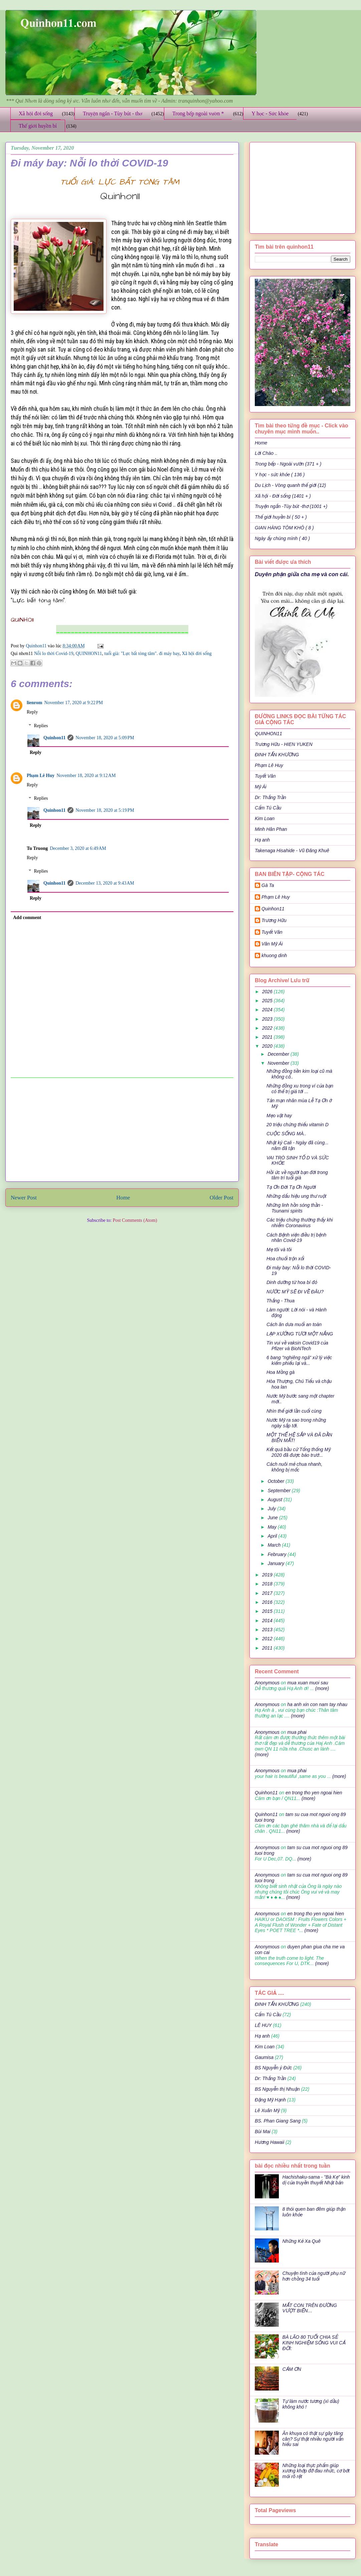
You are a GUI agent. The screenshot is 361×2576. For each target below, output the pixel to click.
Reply (32, 712)
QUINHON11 (88, 653)
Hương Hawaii (269, 2142)
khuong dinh (274, 955)
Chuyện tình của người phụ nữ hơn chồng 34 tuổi (314, 2276)
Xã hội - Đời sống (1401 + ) (283, 496)
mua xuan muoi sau (307, 1682)
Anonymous (267, 1682)
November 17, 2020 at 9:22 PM (73, 702)
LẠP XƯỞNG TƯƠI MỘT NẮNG (299, 1333)
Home (123, 1197)
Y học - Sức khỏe (270, 113)
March (274, 1545)
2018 (268, 1583)
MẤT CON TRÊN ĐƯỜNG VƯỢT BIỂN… (310, 2308)
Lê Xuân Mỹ (267, 2110)
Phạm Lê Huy (40, 775)
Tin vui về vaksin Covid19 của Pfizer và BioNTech (297, 1345)
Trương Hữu (274, 920)
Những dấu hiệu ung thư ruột (296, 1196)
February (277, 1554)
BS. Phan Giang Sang (278, 2120)
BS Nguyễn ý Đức (273, 2067)
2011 (268, 1648)
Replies (41, 725)
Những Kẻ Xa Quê (302, 2241)
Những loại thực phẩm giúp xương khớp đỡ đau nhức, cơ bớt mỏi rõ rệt (316, 2471)
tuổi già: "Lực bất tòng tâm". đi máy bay (141, 653)
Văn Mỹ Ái (272, 943)
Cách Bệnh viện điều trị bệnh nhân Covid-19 (296, 1237)
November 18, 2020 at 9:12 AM (86, 775)
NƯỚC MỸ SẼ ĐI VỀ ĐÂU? (295, 1291)
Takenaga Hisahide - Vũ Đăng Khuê (292, 850)
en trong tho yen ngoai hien (314, 1792)
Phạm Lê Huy (269, 765)
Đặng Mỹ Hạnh (270, 2099)
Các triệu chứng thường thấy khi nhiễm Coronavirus (299, 1222)
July (272, 1508)
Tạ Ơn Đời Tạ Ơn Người (291, 1187)
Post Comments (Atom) (135, 1220)
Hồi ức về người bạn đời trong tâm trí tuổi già (297, 1175)
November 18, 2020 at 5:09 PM (104, 737)
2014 (268, 1620)
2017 (268, 1593)
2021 (268, 1037)
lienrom (34, 702)
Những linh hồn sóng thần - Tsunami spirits (294, 1207)
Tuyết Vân (265, 776)
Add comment (27, 917)
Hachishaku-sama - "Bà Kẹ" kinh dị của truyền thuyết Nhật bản (316, 2179)
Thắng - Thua (280, 1300)
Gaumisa (264, 2057)
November (278, 1063)
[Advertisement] (122, 1129)
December (278, 1054)
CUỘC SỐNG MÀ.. (286, 1133)
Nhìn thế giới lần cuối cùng (294, 1411)
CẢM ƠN (292, 2369)
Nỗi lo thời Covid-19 (53, 653)
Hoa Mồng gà (280, 1372)
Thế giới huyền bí (38, 126)
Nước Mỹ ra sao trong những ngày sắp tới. (296, 1422)
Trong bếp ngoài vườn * (198, 113)
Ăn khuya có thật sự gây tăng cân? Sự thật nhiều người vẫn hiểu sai (313, 2439)
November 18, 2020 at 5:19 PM (104, 810)
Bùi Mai (262, 2131)
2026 (268, 991)
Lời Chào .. (266, 453)
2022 (268, 1028)
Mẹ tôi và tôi (279, 1249)
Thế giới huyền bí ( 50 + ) (281, 517)
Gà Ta (267, 885)
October (276, 1481)
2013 (268, 1629)
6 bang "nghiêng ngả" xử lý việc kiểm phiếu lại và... (299, 1360)
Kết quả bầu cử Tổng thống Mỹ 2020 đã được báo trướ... (298, 1452)
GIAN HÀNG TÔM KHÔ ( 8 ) (284, 527)
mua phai (297, 1732)
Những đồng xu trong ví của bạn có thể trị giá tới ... (299, 1088)
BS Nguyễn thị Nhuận (277, 2089)
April (272, 1536)
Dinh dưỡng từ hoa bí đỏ (291, 1282)
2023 (268, 1019)
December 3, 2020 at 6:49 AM (78, 848)
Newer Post (24, 1197)
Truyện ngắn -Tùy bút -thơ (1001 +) (291, 506)
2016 (268, 1602)
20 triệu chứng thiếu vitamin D (297, 1124)
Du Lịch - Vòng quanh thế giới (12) (290, 485)
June (273, 1517)
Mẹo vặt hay (279, 1115)
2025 (268, 1000)
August (275, 1499)
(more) (321, 1688)
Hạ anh (262, 840)
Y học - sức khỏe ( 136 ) (280, 474)
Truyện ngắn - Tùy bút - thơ (112, 113)
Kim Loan (265, 818)
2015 (268, 1611)
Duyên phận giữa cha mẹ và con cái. (302, 574)
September (279, 1490)
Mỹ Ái (260, 786)
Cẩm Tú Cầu (268, 807)
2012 (268, 1638)
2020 (268, 1046)
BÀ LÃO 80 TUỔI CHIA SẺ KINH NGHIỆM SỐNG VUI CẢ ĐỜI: (314, 2342)
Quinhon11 (37, 645)
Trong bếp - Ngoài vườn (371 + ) (288, 464)
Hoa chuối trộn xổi (285, 1258)
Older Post (221, 1197)
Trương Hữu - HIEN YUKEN (284, 744)
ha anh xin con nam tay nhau (317, 1704)
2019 (268, 1574)
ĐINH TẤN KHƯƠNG (277, 754)
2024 (268, 1009)
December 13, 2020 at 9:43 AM (104, 883)
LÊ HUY (263, 2025)
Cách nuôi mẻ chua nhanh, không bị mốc (294, 1466)
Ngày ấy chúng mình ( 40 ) (282, 538)
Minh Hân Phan (271, 829)
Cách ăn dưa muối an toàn (294, 1324)
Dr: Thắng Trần (270, 797)
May (272, 1527)
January (276, 1563)
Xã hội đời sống (36, 113)
